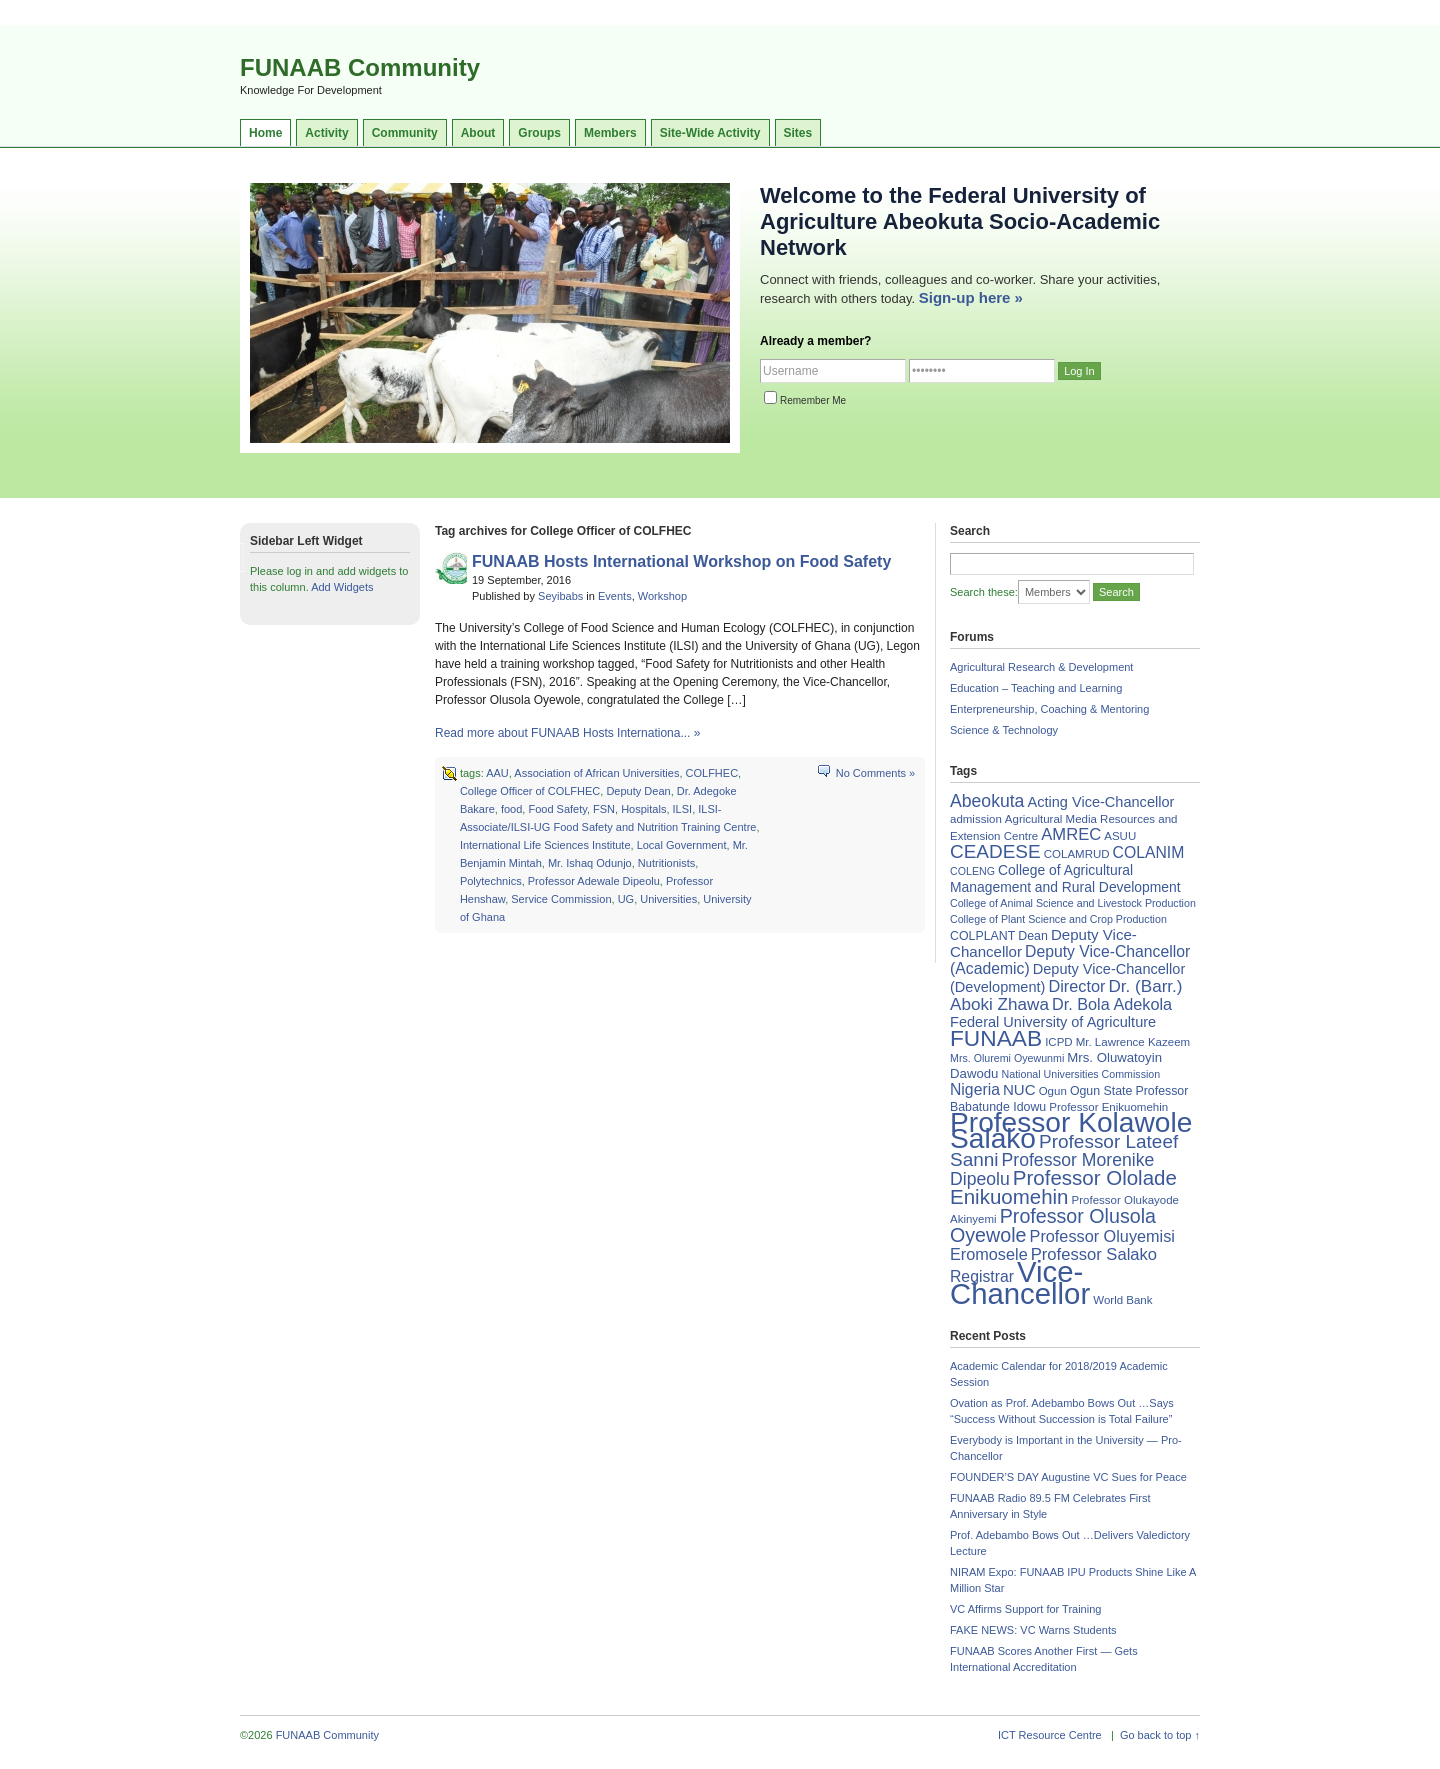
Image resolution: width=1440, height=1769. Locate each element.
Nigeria (975, 1089)
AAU (497, 773)
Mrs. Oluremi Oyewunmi (1007, 1058)
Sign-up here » (971, 297)
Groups (539, 133)
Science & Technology (1004, 730)
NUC (1019, 1089)
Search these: (984, 592)
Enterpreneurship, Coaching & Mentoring (1049, 709)
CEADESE (995, 851)
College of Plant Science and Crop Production (1058, 919)
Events (615, 596)
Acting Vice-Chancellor (1100, 802)
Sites (798, 133)
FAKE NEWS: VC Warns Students (1033, 1630)
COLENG (972, 871)
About (478, 133)
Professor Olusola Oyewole (1053, 1225)
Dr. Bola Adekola (1112, 1004)
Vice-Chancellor (1020, 1282)
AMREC (1071, 834)
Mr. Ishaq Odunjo (590, 863)
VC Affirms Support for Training (1025, 1609)
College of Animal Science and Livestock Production (1073, 903)
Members (610, 133)
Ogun (1053, 1091)
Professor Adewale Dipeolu (594, 881)
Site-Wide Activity (710, 133)
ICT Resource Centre (1050, 1735)
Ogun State (1101, 1091)
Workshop (662, 596)
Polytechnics (491, 881)
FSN (604, 809)
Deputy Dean (638, 791)
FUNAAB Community (360, 67)
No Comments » (875, 773)
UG (626, 899)
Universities (668, 899)
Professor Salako (1094, 1254)
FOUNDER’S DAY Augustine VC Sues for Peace (1068, 1477)
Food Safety (557, 809)
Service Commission (561, 899)
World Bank (1122, 1300)
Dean (1033, 936)
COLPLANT (982, 936)
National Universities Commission (1081, 1074)
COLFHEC (712, 773)
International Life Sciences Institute (545, 845)
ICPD (1058, 1042)
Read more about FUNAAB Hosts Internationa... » (567, 733)
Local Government (682, 845)
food (511, 809)
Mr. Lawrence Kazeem (1133, 1042)
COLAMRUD (1077, 854)
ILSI (683, 809)
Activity (326, 133)
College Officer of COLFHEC (530, 791)
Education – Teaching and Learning (1036, 688)
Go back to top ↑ (1160, 1735)
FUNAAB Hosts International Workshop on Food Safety (681, 561)
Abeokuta (987, 801)
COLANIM (1149, 852)
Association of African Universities (596, 773)
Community (405, 133)
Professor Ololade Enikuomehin (1063, 1187)
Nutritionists (666, 863)
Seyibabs (560, 596)
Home (265, 133)
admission (976, 819)
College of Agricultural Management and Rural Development (1065, 878)
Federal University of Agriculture (1053, 1022)
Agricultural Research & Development (1041, 667)
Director (1076, 986)
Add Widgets (342, 587)
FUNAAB (996, 1038)
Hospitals (643, 809)
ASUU (1120, 836)
